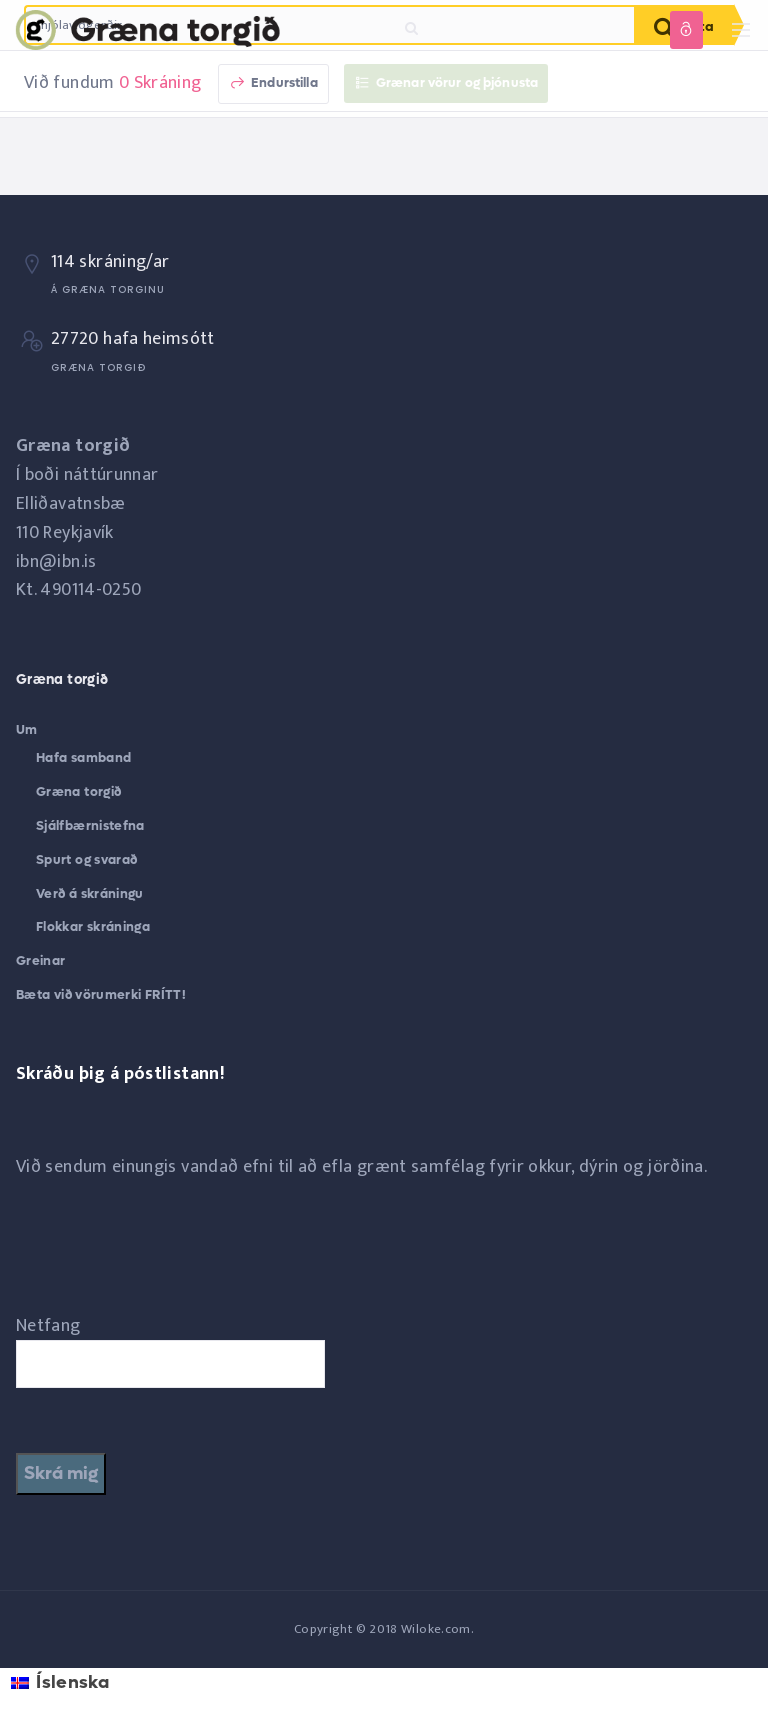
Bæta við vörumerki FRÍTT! (101, 994)
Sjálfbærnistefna (90, 825)
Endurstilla (273, 82)
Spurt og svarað (86, 859)
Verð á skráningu (90, 893)
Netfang (48, 1326)
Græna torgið (78, 791)
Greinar (41, 960)
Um (27, 729)
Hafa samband (83, 757)
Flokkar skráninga (93, 926)
